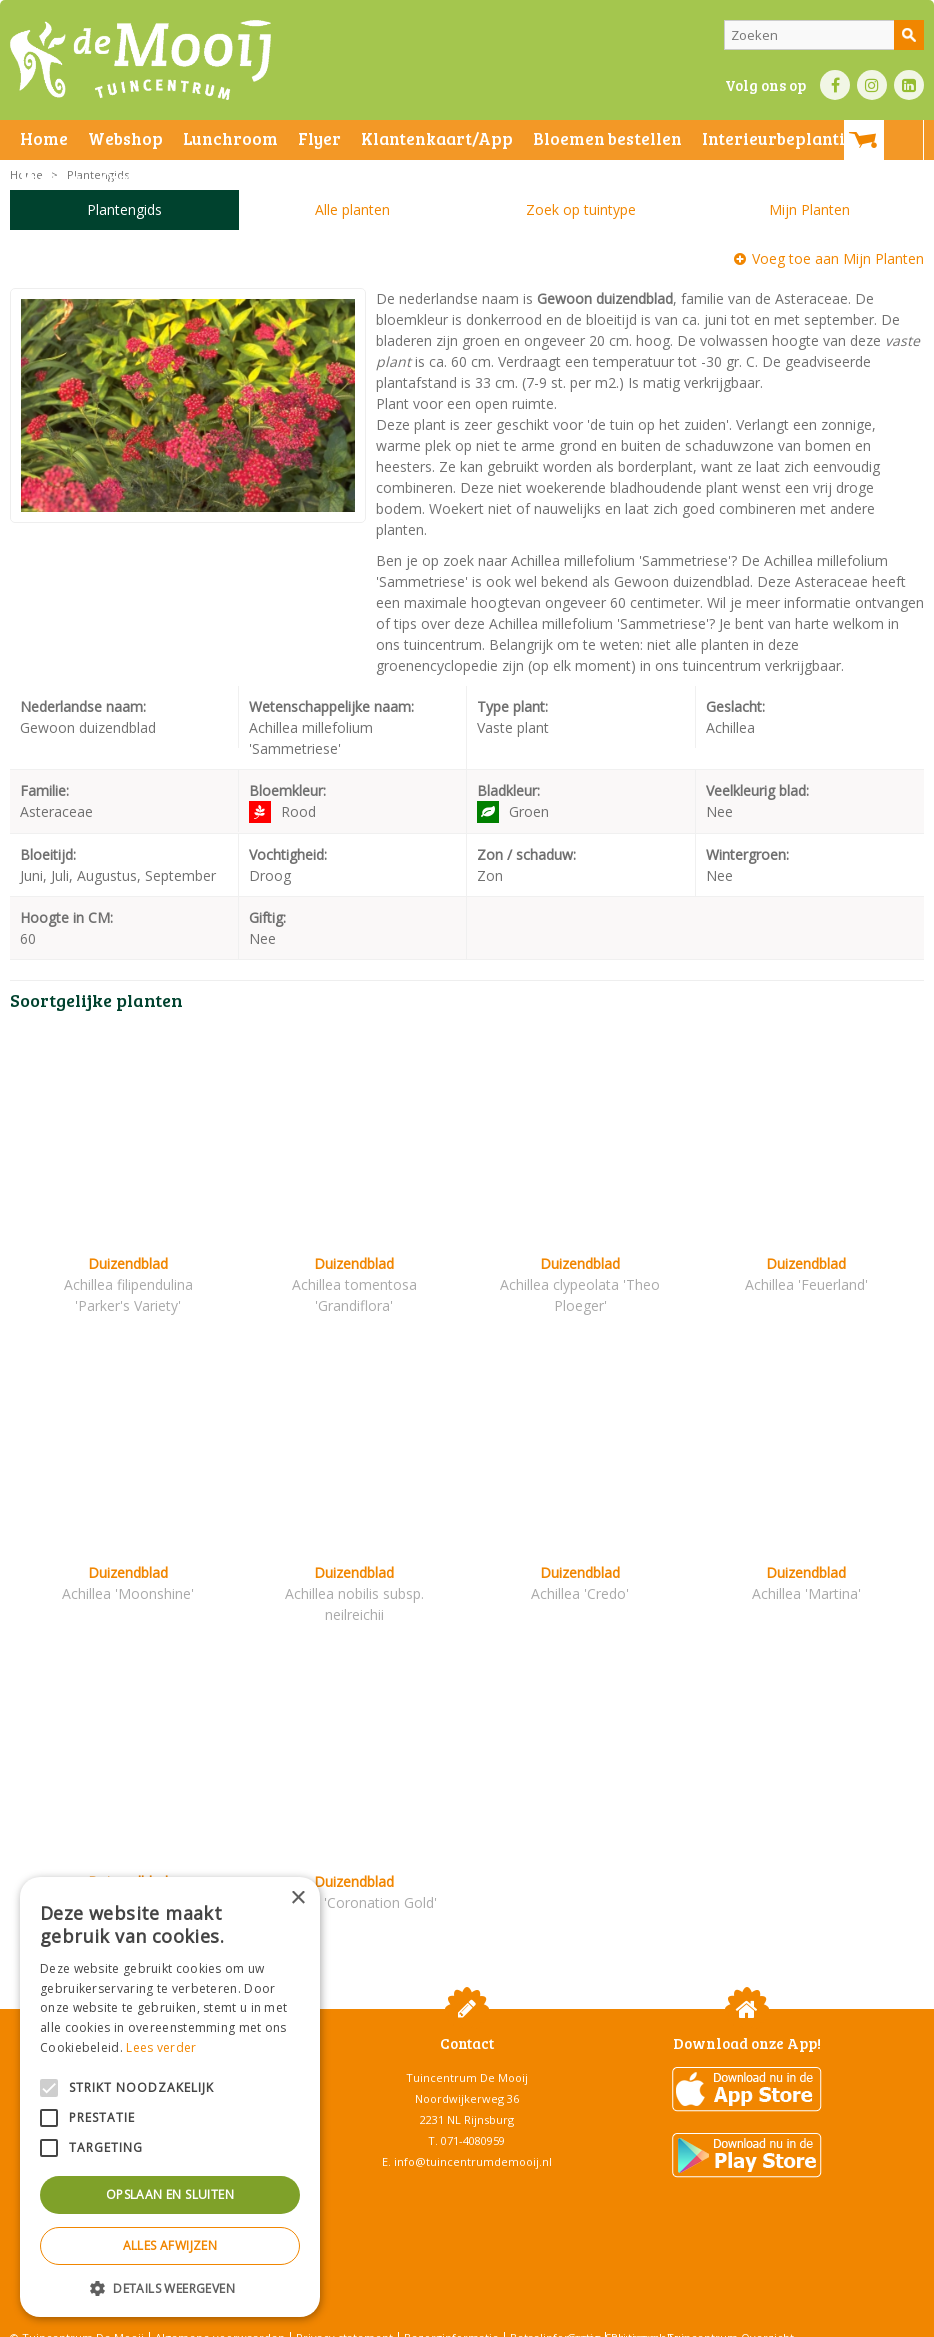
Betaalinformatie (555, 2316)
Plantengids (124, 209)
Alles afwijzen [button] (170, 2245)
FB (835, 85)
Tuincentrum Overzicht (730, 2316)
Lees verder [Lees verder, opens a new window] (161, 2047)
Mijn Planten (809, 209)
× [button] (297, 1898)
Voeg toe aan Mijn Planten (838, 258)
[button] (170, 2287)
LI (909, 85)
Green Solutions (610, 2316)
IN (872, 85)
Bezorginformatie (451, 2316)
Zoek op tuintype (581, 209)
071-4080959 (473, 2119)
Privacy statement (344, 2316)
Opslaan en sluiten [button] (170, 2194)
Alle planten (352, 209)
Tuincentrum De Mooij (467, 2056)
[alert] (170, 2097)
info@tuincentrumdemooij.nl (473, 2140)
